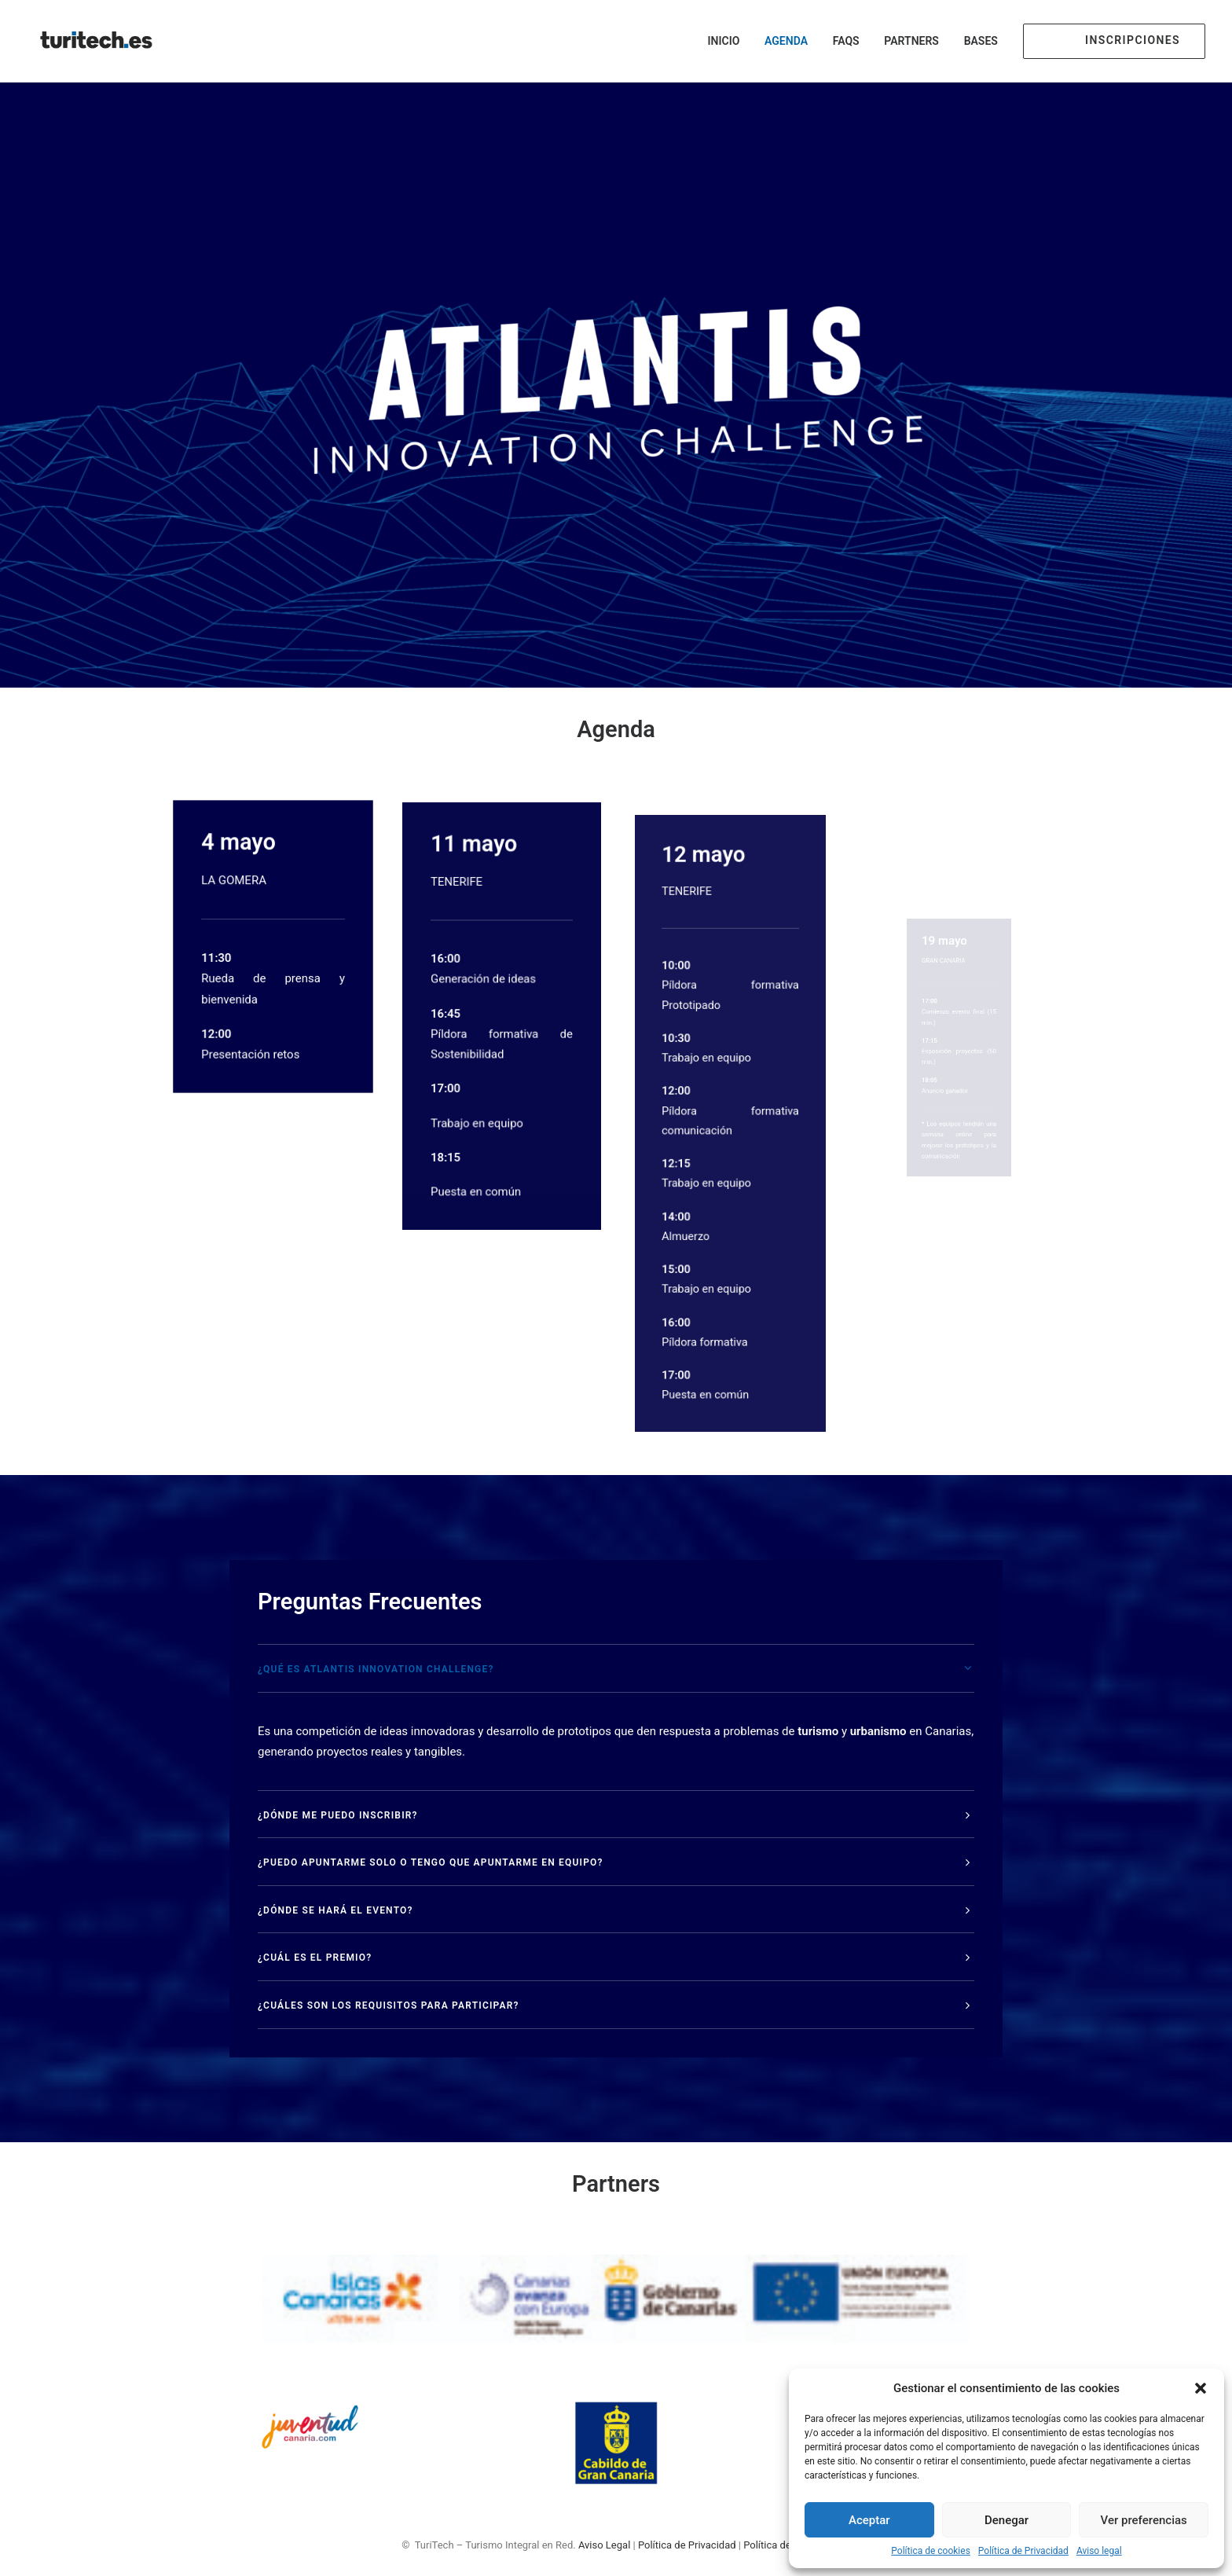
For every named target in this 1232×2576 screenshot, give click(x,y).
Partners (911, 41)
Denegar (1006, 2520)
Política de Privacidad (1023, 2550)
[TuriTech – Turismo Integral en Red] (96, 41)
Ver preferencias (1144, 2520)
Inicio (724, 41)
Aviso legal (1099, 2550)
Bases (981, 41)
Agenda (786, 41)
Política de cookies (930, 2550)
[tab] (616, 1669)
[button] (1200, 2388)
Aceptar (869, 2520)
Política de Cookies (786, 2545)
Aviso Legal (604, 2545)
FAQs (846, 41)
